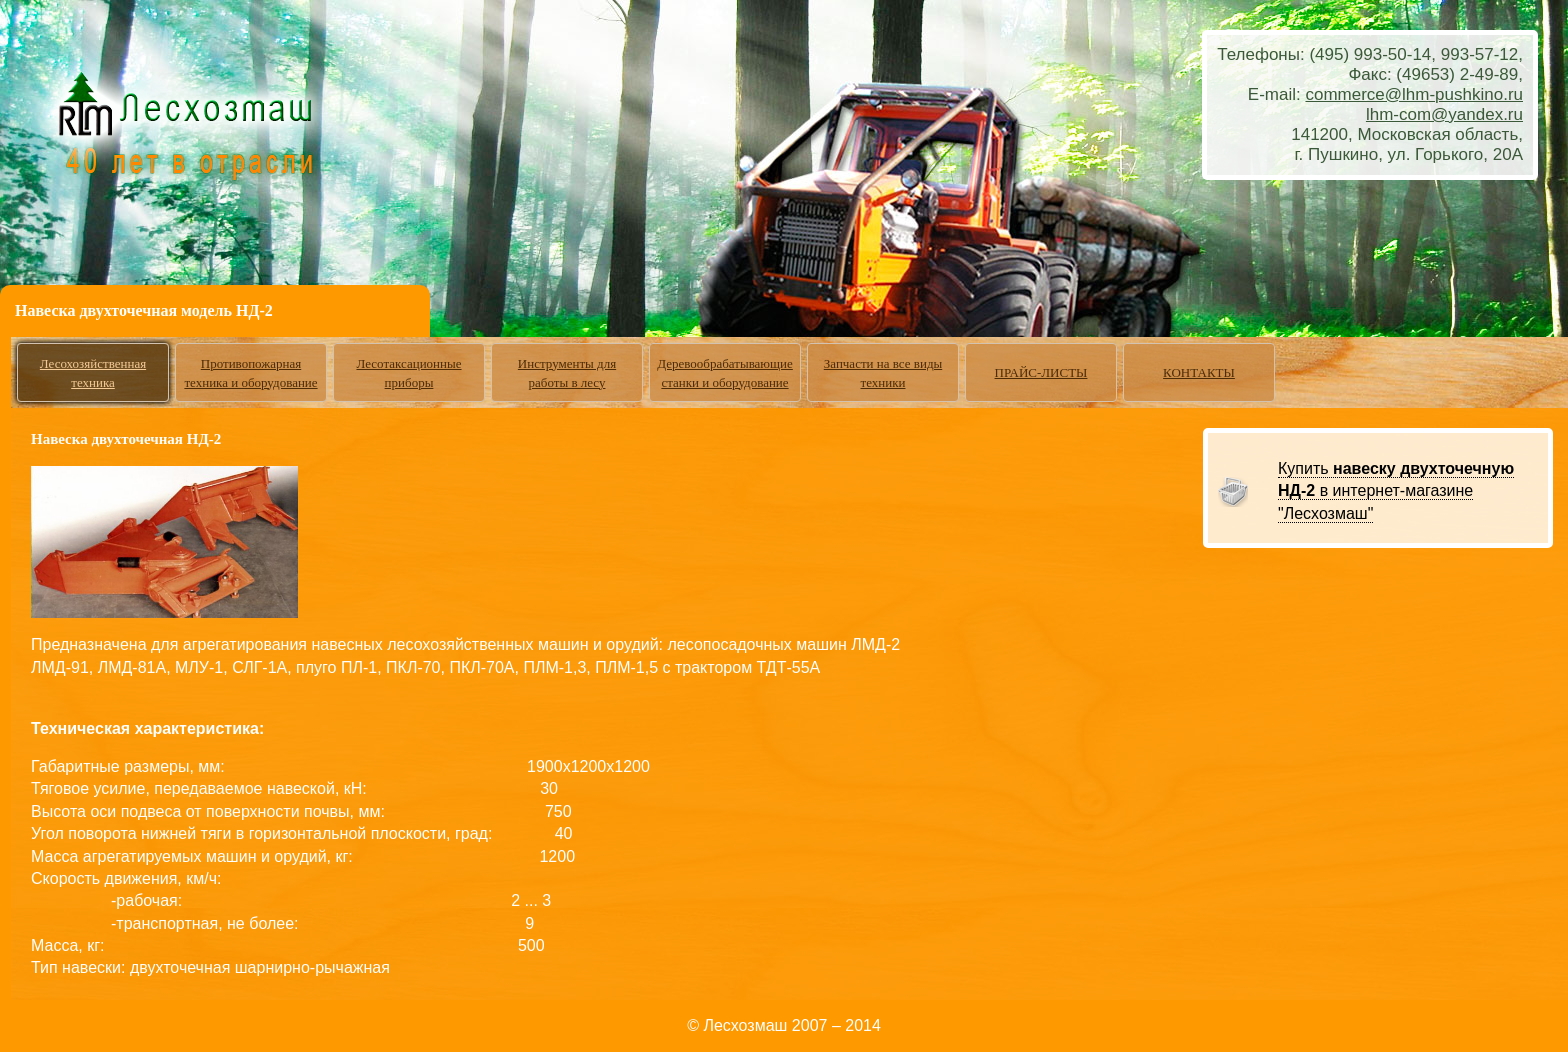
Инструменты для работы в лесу (567, 373)
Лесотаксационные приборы (408, 373)
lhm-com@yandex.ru (1444, 114)
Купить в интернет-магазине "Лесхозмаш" (1396, 491)
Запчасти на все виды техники (883, 373)
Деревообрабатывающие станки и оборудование (725, 373)
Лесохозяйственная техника (93, 373)
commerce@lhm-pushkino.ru (1414, 94)
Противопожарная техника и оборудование (250, 373)
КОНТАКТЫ (1199, 372)
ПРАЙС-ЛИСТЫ (1041, 372)
